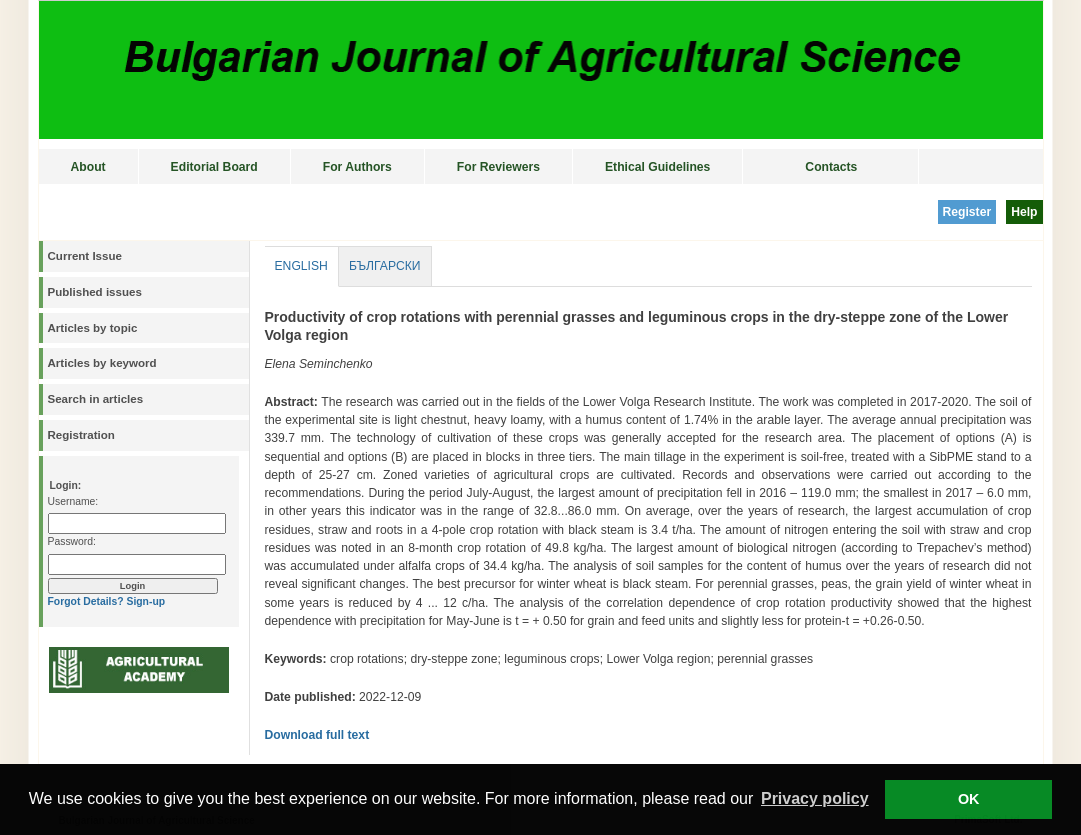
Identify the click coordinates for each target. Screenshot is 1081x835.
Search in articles (96, 399)
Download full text (317, 735)
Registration (81, 435)
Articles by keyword (102, 363)
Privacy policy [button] (815, 798)
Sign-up (145, 601)
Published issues (95, 292)
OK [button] (969, 799)
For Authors (357, 167)
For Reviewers (498, 167)
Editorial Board (214, 167)
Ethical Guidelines (657, 167)
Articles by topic (93, 328)
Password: (72, 541)
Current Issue (85, 256)
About (88, 167)
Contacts (831, 167)
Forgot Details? (86, 601)
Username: (73, 501)
